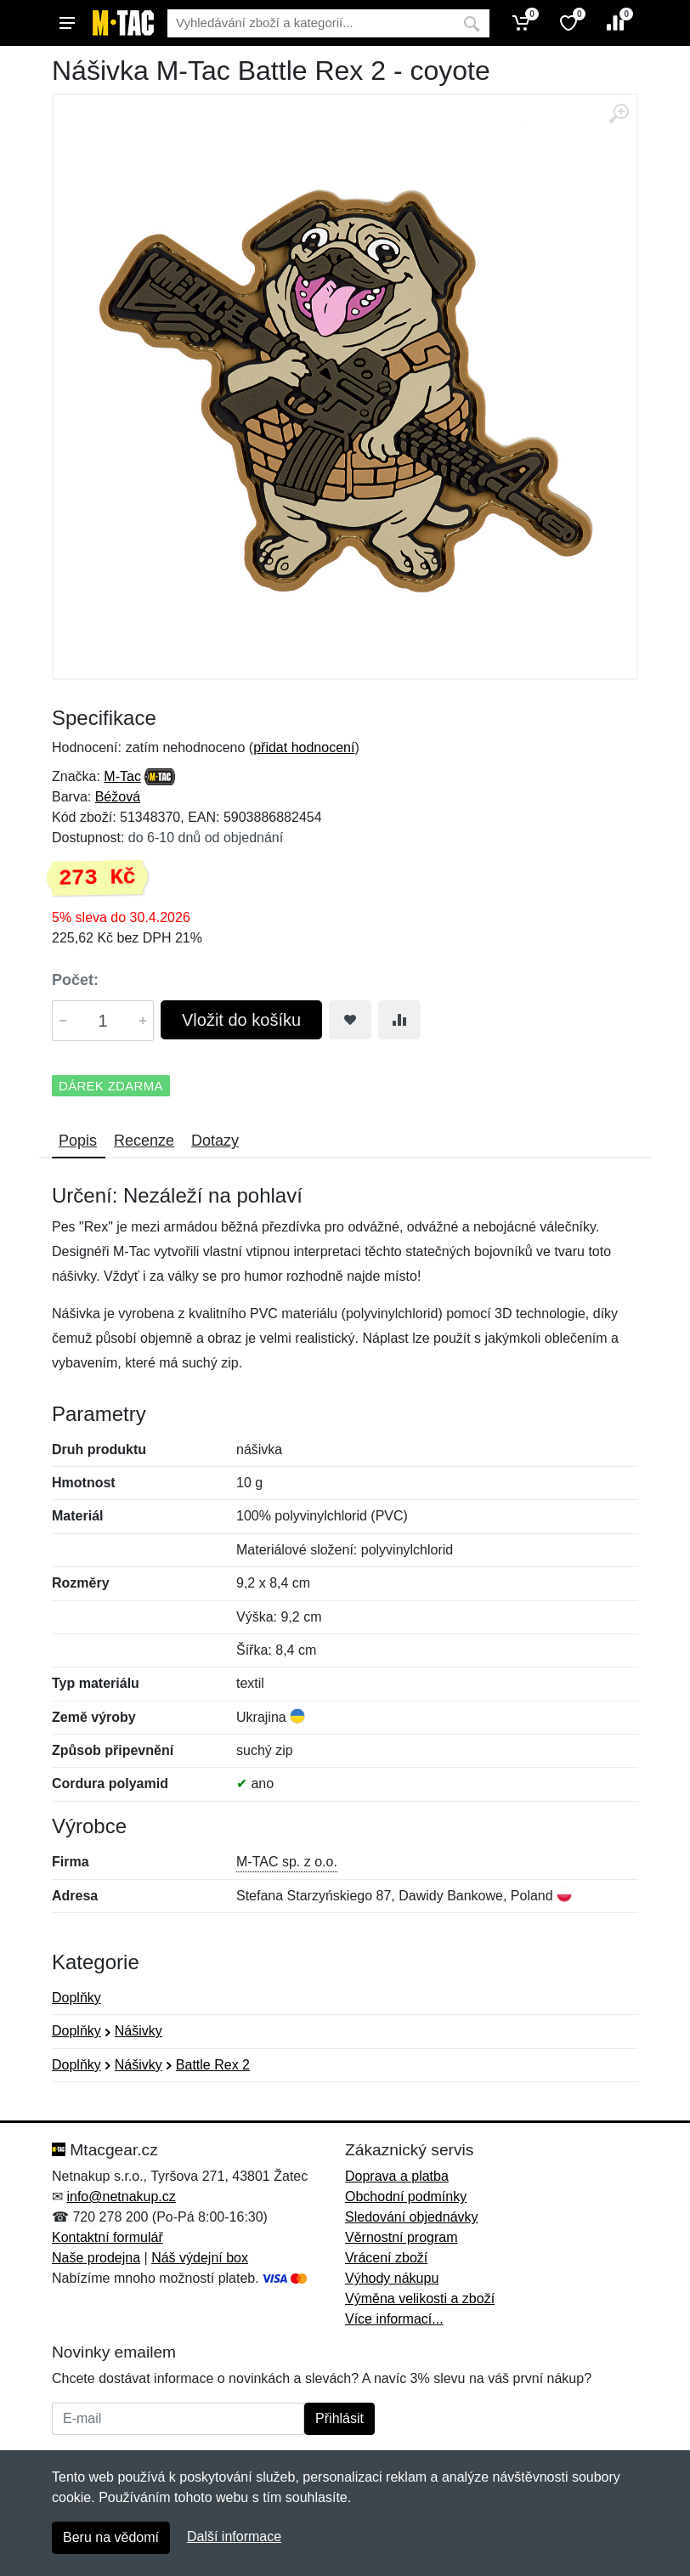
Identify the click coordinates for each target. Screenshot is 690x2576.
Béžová (117, 797)
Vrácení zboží (386, 2257)
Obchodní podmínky (406, 2196)
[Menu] (67, 23)
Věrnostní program (401, 2237)
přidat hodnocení (303, 747)
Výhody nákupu (391, 2278)
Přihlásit (339, 2418)
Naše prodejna (96, 2257)
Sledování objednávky (411, 2217)
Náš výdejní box (199, 2257)
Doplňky (76, 1997)
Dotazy (215, 1140)
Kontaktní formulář (107, 2237)
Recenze (144, 1140)
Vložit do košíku (241, 1020)
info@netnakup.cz (120, 2196)
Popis (78, 1140)
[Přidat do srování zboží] (399, 1019)
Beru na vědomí (111, 2537)
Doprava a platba (397, 2176)
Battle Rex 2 (213, 2065)
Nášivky (138, 2031)
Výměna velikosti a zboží (420, 2298)
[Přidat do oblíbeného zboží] (350, 1019)
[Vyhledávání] (310, 23)
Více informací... (394, 2319)
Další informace (234, 2536)
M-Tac (122, 776)
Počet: (75, 979)
